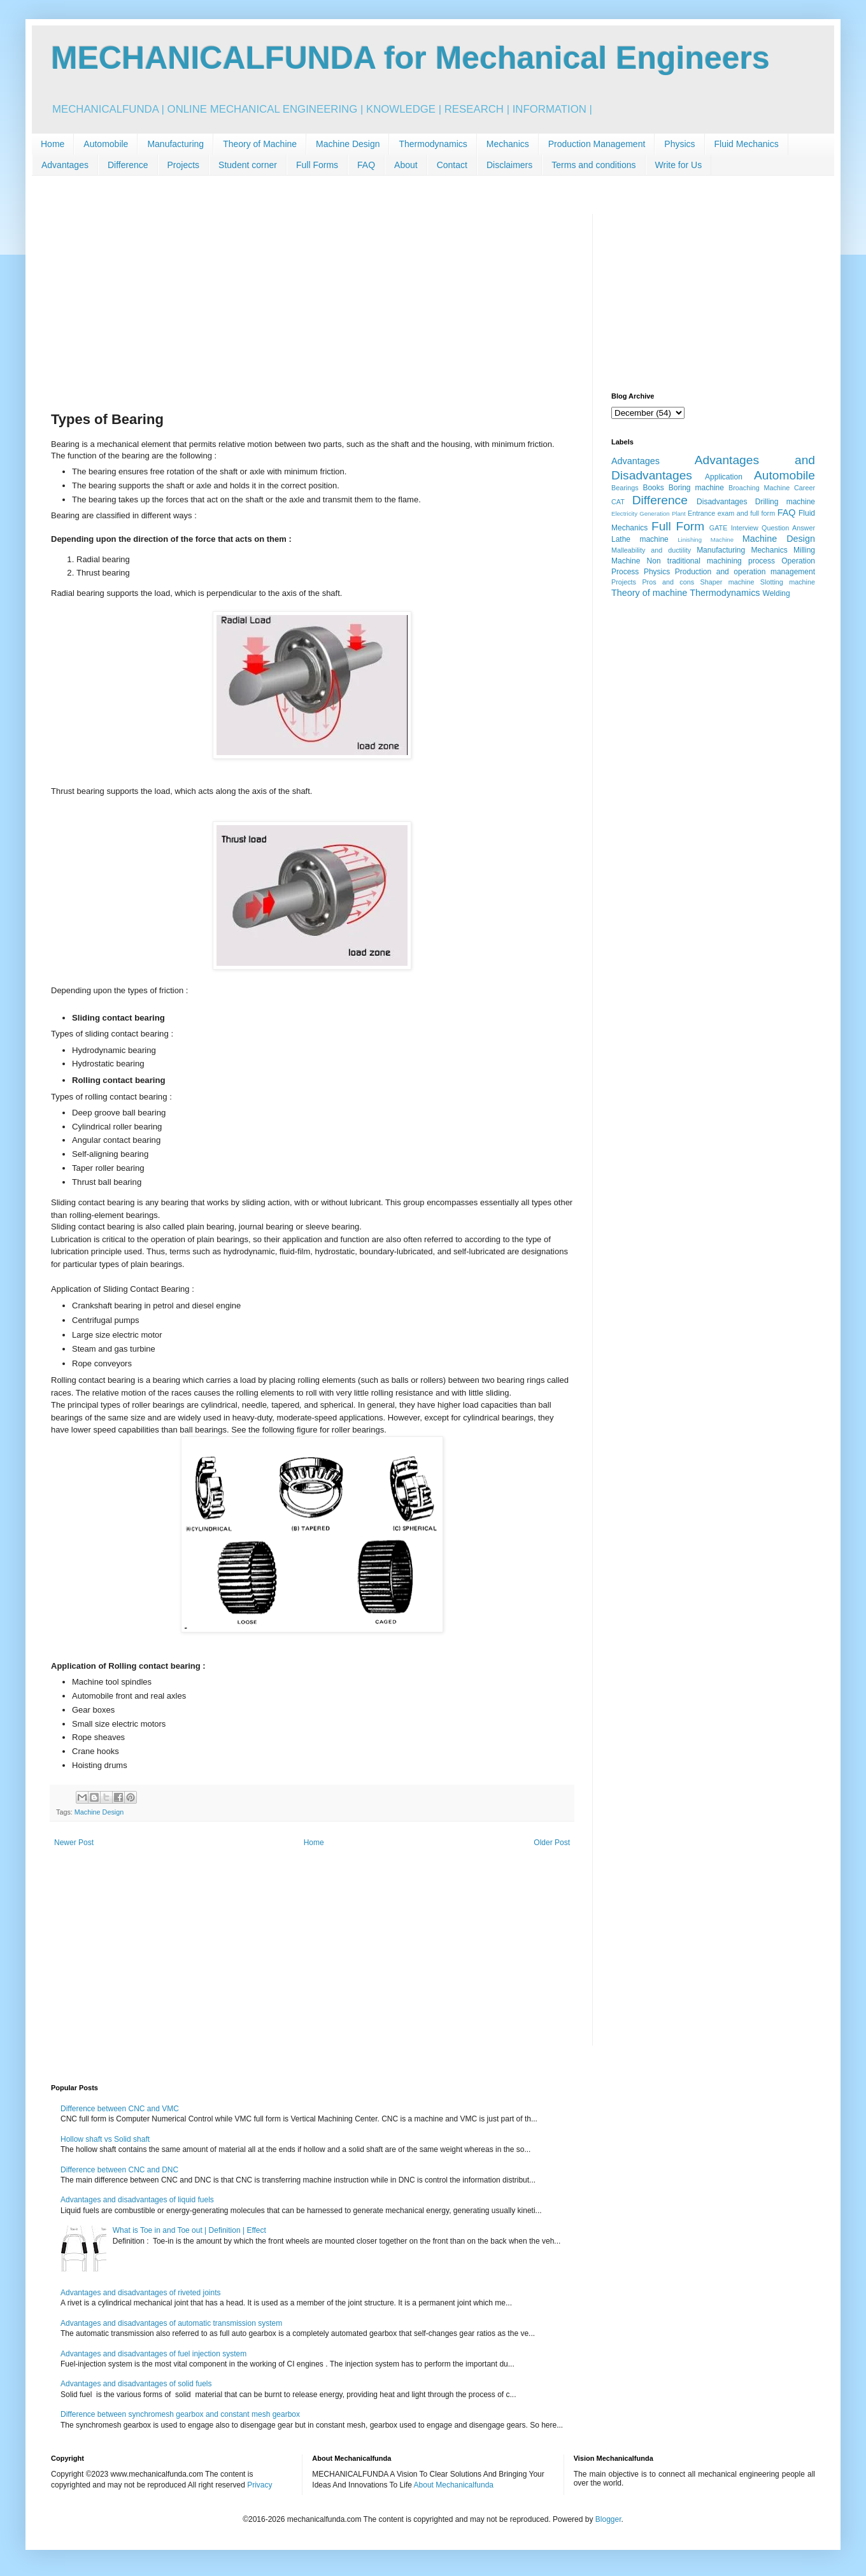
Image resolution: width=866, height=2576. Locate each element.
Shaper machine (727, 582)
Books (653, 487)
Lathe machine (640, 539)
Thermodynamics (433, 144)
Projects (183, 165)
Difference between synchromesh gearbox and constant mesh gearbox (180, 2414)
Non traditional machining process (711, 560)
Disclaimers (509, 165)
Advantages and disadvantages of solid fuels (136, 2383)
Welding (776, 593)
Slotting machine (787, 582)
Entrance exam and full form (731, 513)
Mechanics (507, 144)
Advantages (65, 165)
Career (804, 488)
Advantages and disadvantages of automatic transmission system (171, 2323)
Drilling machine (785, 501)
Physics (679, 144)
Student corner (247, 165)
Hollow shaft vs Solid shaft (105, 2139)
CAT (618, 502)
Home (52, 144)
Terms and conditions (593, 165)
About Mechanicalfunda (453, 2484)
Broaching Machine (759, 488)
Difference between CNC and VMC (119, 2108)
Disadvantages (722, 501)
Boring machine (696, 487)
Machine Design (348, 144)
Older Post (552, 1842)
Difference (128, 165)
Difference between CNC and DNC (119, 2169)
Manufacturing (175, 144)
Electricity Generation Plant (648, 513)
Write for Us (678, 165)
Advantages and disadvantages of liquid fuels (137, 2199)
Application (723, 476)
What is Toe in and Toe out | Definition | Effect (189, 2230)
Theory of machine (649, 593)
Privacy (259, 2484)
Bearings (625, 488)
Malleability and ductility (651, 550)
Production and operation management (745, 571)
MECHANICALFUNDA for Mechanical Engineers (410, 58)
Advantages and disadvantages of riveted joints (140, 2292)
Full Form (677, 526)
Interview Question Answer (773, 528)
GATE (718, 528)
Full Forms (317, 165)
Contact (452, 165)
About (406, 165)
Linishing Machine (706, 539)
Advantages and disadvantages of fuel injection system (153, 2353)
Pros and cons (668, 582)
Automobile (105, 144)
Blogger (608, 2519)
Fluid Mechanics (746, 144)
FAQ (366, 165)
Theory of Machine (260, 144)
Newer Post (74, 1842)
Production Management (597, 144)
